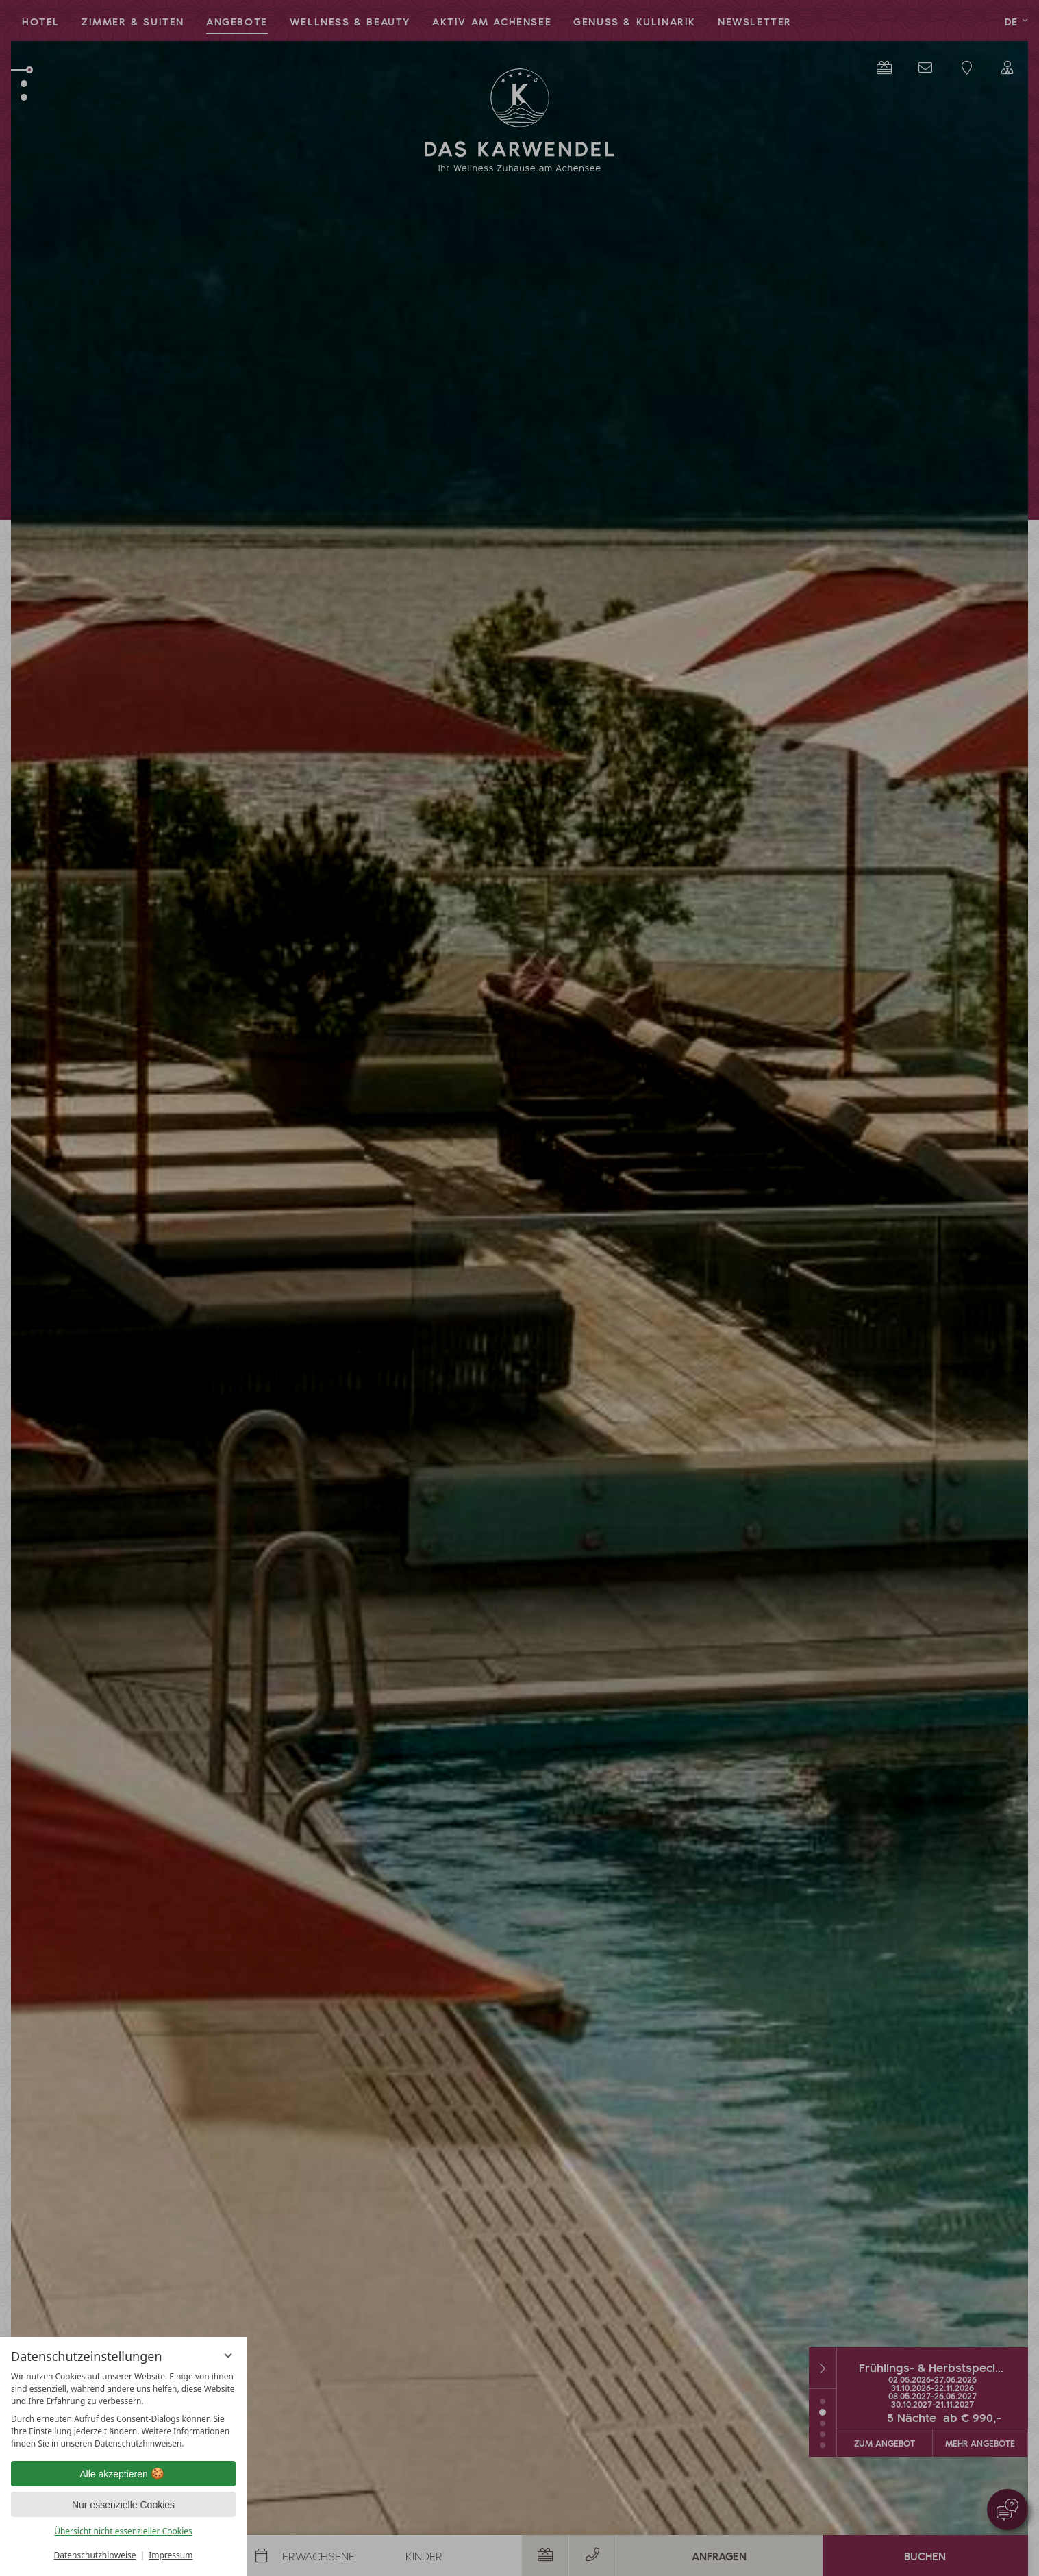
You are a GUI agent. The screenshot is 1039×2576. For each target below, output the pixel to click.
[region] (123, 2410)
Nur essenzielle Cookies (123, 2504)
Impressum (170, 2555)
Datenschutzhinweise (95, 2555)
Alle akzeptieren (123, 2473)
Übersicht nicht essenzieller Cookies (123, 2531)
